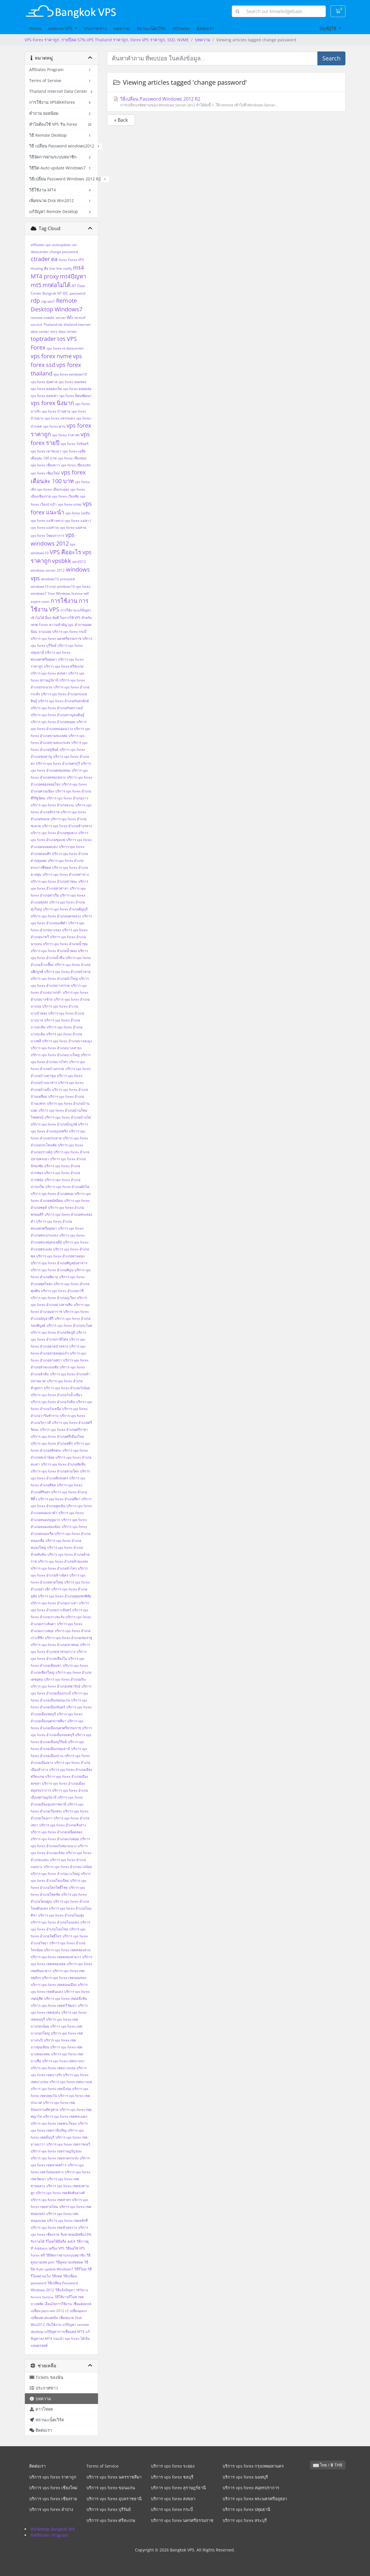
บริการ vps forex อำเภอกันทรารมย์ (57, 707)
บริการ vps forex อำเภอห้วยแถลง (63, 1561)
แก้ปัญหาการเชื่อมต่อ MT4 (64, 2331)
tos (61, 339)
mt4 (78, 267)
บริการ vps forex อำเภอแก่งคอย (55, 1838)
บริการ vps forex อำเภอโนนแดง (55, 1922)
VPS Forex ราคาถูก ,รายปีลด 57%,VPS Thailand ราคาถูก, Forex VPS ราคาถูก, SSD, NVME (107, 39)
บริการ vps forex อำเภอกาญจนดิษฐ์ (57, 714)
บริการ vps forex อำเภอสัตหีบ (63, 1464)
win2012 (79, 561)
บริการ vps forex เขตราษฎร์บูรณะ (56, 2151)
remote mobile (42, 317)
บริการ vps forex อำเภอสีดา (59, 1498)
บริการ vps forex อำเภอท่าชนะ (54, 881)
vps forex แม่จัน (77, 513)
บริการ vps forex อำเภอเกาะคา (54, 1603)
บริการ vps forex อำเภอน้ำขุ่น (65, 943)
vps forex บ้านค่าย (56, 411)
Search (331, 58)
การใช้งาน (64, 601)
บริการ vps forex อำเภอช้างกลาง (67, 825)
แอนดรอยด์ (39, 2345)
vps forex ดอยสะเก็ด (46, 388)
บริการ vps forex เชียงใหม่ (53, 2487)
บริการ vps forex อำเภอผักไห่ (67, 1186)
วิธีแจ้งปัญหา (65, 2289)
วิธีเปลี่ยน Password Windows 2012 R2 (226, 102)
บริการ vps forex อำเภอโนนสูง (61, 1915)
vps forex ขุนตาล (44, 381)
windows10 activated (58, 578)
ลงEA (71, 2241)
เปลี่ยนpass (78, 2310)
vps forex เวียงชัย (65, 496)
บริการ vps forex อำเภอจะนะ (52, 805)
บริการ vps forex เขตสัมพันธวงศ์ (60, 2192)
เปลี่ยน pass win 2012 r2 (50, 2310)
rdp (35, 300)
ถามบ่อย (44, 631)
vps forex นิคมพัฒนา (75, 395)
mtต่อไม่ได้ (56, 285)
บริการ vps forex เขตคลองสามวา (56, 1956)
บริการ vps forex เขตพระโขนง (54, 2123)
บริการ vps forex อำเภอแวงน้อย (68, 1866)
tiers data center (63, 331)
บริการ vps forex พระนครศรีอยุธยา (255, 2498)
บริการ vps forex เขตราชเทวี (68, 2144)
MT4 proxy (45, 276)
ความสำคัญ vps (61, 624)
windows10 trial (43, 586)
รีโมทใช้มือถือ (56, 2241)
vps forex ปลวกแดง (60, 418)
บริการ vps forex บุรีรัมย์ (108, 2509)
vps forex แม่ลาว (78, 520)
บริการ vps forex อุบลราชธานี (114, 2498)
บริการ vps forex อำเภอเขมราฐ (68, 1637)
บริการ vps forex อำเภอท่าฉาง (65, 874)
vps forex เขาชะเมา (46, 451)
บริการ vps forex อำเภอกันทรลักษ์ (63, 700)
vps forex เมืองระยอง (53, 489)
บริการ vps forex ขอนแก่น (110, 2487)
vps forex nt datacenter (65, 348)
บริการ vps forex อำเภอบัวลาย (67, 971)
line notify (64, 268)
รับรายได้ (38, 2241)
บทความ (122, 28)
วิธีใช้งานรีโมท (66, 2296)
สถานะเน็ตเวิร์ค (151, 28)
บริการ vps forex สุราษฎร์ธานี (178, 2487)
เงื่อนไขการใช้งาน (58, 2303)
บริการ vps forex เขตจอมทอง (64, 1977)
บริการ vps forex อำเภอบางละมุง (67, 1040)
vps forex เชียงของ (72, 458)
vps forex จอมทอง (72, 381)
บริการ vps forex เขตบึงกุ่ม (51, 2088)
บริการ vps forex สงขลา (49, 673)
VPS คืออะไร (65, 552)
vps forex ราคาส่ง (65, 435)
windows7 (39, 593)
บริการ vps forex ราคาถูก (52, 2477)
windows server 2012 (48, 570)
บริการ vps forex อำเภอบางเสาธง (56, 1047)
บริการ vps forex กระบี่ (69, 631)
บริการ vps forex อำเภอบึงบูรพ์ (54, 1124)
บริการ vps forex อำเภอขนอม (53, 721)
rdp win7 (48, 301)
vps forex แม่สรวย (45, 527)
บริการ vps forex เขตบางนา (63, 2060)
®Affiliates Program (49, 2535)
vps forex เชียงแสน (75, 465)
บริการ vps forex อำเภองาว (67, 798)
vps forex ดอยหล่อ (77, 388)
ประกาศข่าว (95, 28)
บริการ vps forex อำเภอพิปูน (52, 1269)
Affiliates (181, 28)
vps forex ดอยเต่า (44, 395)
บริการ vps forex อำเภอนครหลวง (56, 916)
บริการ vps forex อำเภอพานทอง (60, 1256)
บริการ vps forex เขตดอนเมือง (54, 1984)
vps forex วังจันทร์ (74, 443)
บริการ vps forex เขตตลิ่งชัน (65, 1998)
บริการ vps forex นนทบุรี (245, 2477)
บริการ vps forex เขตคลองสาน (67, 1949)
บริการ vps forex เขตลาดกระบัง (55, 2158)
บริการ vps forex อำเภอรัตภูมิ (53, 1332)
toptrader (43, 339)
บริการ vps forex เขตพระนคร (65, 2116)
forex (63, 259)
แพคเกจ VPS (60, 28)
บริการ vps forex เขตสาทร (51, 2199)
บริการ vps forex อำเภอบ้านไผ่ (68, 1117)
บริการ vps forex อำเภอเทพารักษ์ (55, 1686)
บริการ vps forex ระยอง (173, 2466)
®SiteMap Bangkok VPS (52, 2529)
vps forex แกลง (70, 504)
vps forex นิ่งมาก (52, 403)
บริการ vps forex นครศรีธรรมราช (56, 638)
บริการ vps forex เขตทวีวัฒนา (54, 2005)
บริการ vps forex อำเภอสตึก (52, 1443)
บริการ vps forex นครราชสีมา (114, 2477)
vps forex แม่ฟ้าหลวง (47, 520)
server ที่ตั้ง (64, 317)
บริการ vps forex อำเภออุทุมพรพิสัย (64, 1596)
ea (54, 259)
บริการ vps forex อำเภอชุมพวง (54, 832)
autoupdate (61, 244)
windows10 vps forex (73, 586)
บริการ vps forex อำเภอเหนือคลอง (56, 1832)
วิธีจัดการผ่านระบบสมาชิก (65, 2255)
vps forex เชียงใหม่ (45, 473)
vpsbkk (61, 561)
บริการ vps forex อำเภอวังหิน (53, 1401)
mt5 (36, 285)
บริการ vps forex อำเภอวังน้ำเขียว (56, 1394)
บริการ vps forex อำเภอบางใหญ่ (55, 1054)
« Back (121, 120)
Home (35, 28)
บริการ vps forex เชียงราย (53, 2498)
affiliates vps (41, 244)
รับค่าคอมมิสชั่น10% (75, 2234)
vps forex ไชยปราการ (47, 535)
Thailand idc (53, 324)
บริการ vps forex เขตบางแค (70, 2081)
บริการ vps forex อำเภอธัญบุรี (65, 909)
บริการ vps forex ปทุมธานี (246, 2509)
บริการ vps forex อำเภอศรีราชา (64, 1429)
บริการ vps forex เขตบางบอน (53, 2067)
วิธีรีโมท (80, 2269)
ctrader (40, 259)
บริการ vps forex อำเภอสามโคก (55, 1471)
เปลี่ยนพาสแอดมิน (44, 2317)
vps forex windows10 (70, 374)
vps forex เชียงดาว (45, 465)
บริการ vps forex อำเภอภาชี (62, 1290)
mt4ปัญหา (73, 276)
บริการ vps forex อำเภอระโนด (69, 1325)
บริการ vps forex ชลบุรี (172, 2477)
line (52, 268)
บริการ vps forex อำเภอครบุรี (58, 763)
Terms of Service (102, 2466)
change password (63, 251)
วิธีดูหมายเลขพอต (69, 2262)
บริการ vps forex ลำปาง (51, 2509)
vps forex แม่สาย (73, 527)
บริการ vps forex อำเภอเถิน (65, 1679)
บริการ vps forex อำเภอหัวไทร (54, 1568)
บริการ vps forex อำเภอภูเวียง (53, 1297)
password (77, 293)
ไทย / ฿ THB (327, 2465)
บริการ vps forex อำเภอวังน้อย (67, 1387)
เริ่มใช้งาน (53, 2324)
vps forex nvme (51, 356)
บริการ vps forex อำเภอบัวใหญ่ (54, 978)
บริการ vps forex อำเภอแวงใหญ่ (55, 1873)
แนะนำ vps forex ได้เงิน (71, 2338)
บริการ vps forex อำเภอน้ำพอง (54, 950)
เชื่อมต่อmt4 (82, 2303)
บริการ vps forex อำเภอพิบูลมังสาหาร (59, 1263)
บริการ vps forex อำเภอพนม (52, 1193)
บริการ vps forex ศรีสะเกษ (64, 666)
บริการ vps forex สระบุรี (245, 2520)
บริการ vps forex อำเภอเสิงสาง (62, 1825)
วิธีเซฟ (57, 2276)
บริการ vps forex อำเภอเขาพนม (55, 1644)
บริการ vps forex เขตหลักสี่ (67, 2220)
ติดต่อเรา (205, 28)
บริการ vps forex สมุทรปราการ (251, 2487)
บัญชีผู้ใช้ (328, 28)
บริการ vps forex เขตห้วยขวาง (54, 2227)
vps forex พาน (54, 426)
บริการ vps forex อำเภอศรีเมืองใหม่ (57, 1436)
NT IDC (63, 293)
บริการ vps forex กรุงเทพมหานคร (253, 2466)
